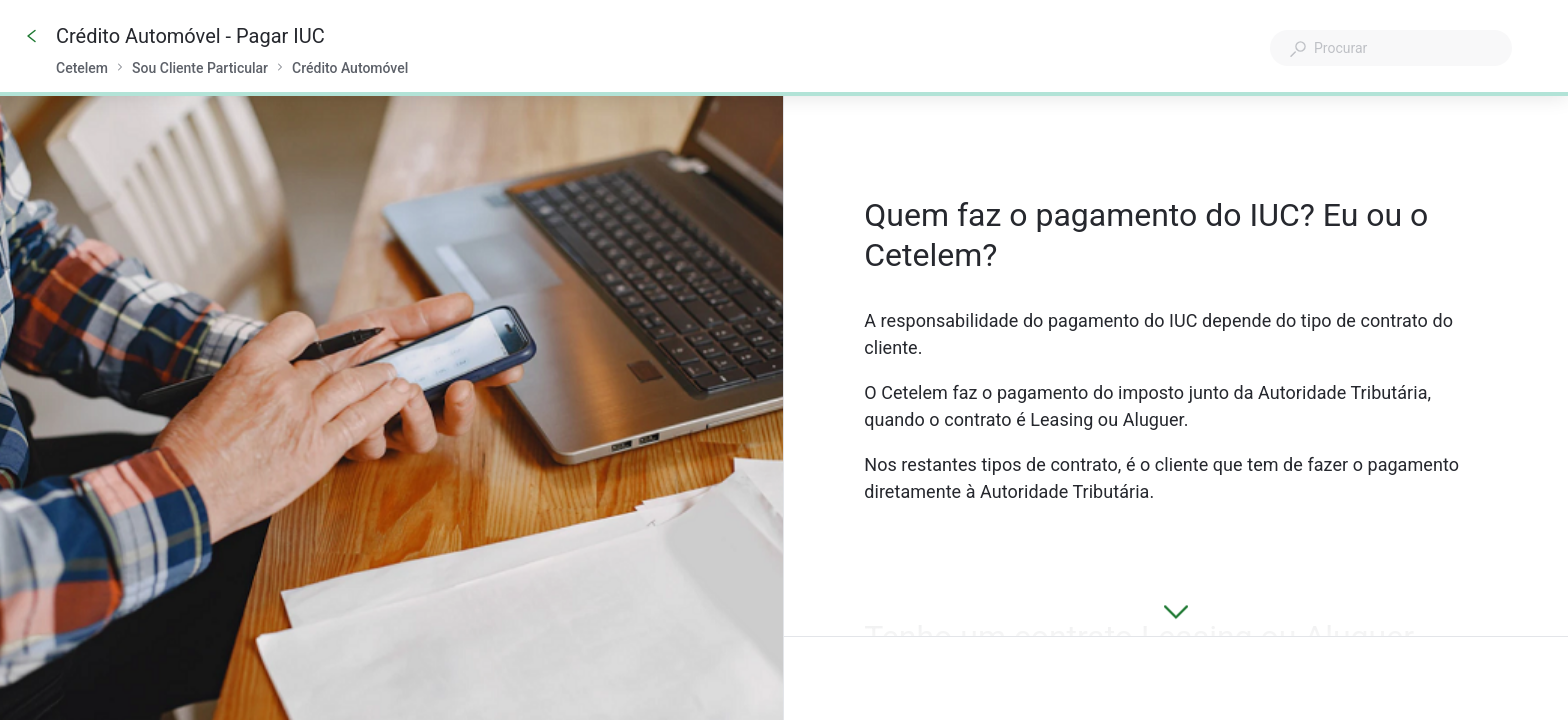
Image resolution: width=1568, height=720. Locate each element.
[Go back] (32, 36)
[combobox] (1391, 48)
